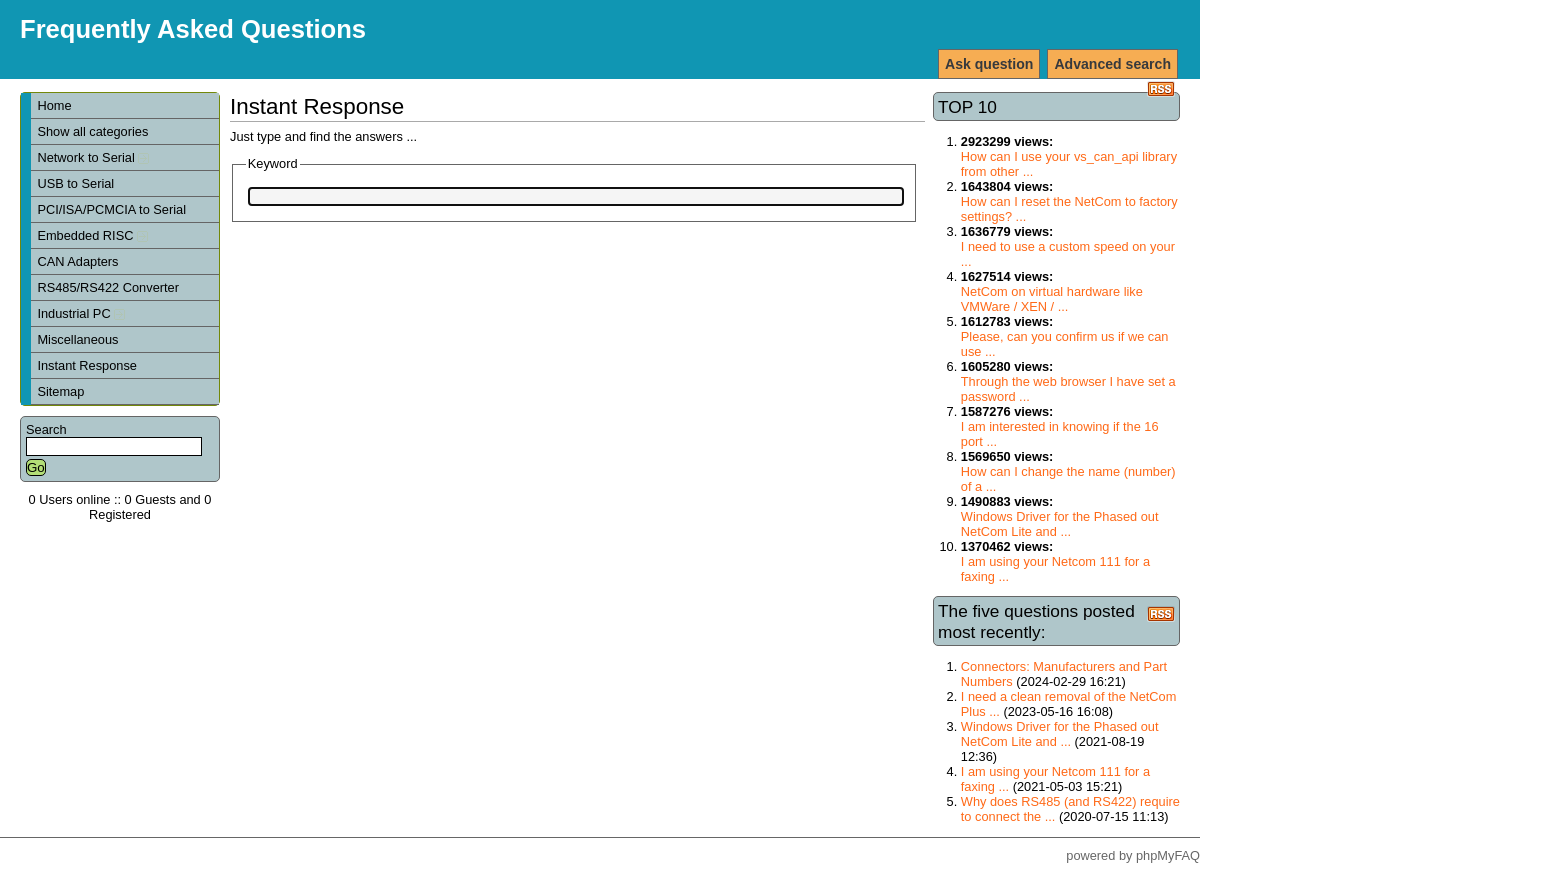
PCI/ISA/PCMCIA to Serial (111, 209)
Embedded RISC (92, 235)
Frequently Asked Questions (193, 29)
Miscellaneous (77, 339)
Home (54, 105)
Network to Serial (93, 157)
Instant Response (87, 365)
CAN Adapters (77, 261)
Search (46, 429)
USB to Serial (75, 183)
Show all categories (92, 131)
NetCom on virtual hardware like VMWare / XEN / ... (1052, 299)
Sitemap (60, 391)
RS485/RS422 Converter (108, 287)
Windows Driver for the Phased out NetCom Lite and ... (1060, 524)
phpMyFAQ (1168, 855)
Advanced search (1112, 64)
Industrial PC (81, 313)
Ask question (989, 64)
